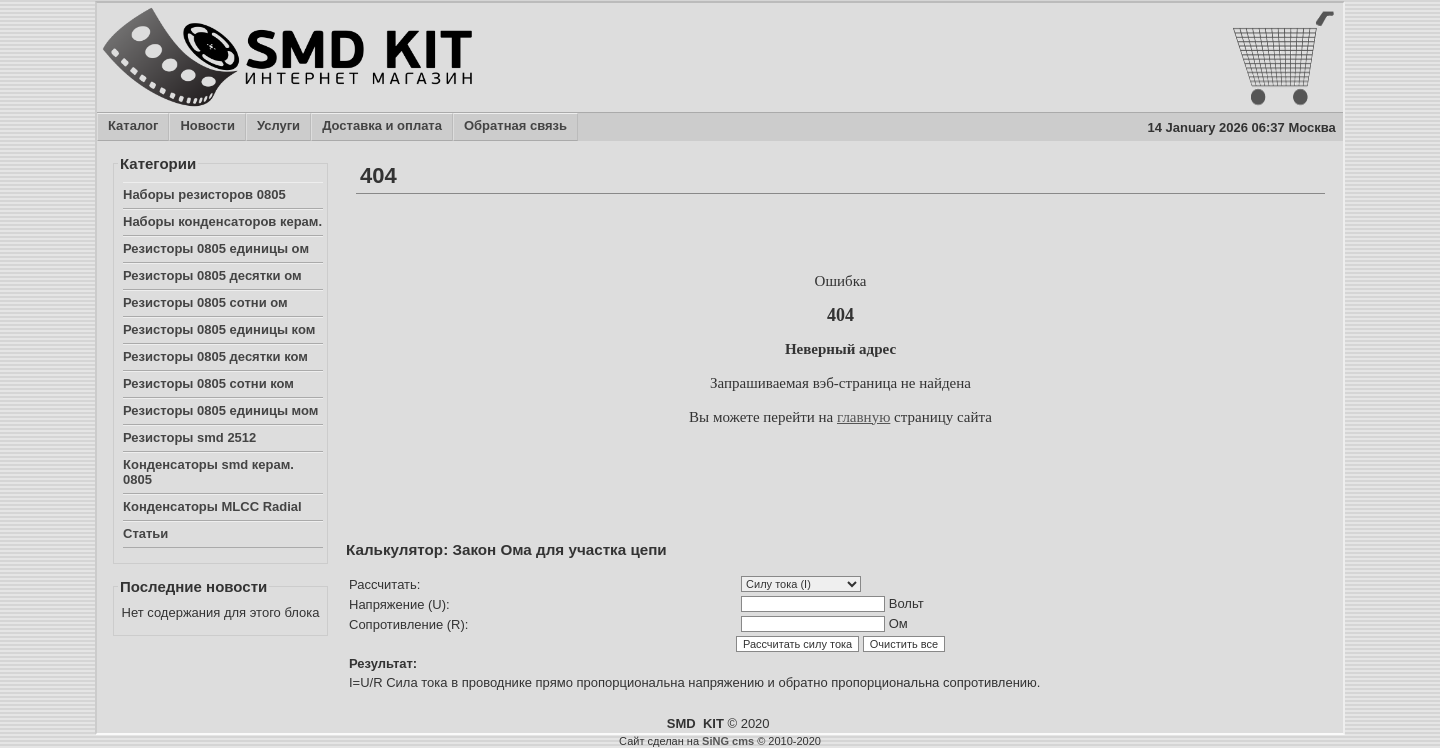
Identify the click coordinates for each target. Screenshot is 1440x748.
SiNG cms (728, 741)
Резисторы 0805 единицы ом (216, 248)
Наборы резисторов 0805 (204, 194)
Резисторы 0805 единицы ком (219, 329)
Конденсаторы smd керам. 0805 (208, 472)
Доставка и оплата (381, 127)
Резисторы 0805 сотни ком (208, 383)
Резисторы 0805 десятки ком (215, 356)
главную (863, 417)
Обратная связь (515, 127)
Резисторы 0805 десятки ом (212, 275)
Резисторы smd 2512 (189, 437)
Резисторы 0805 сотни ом (205, 302)
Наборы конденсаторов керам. (222, 221)
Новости (207, 127)
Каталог (132, 127)
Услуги (278, 127)
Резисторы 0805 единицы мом (220, 410)
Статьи (145, 533)
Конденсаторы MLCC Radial (212, 506)
